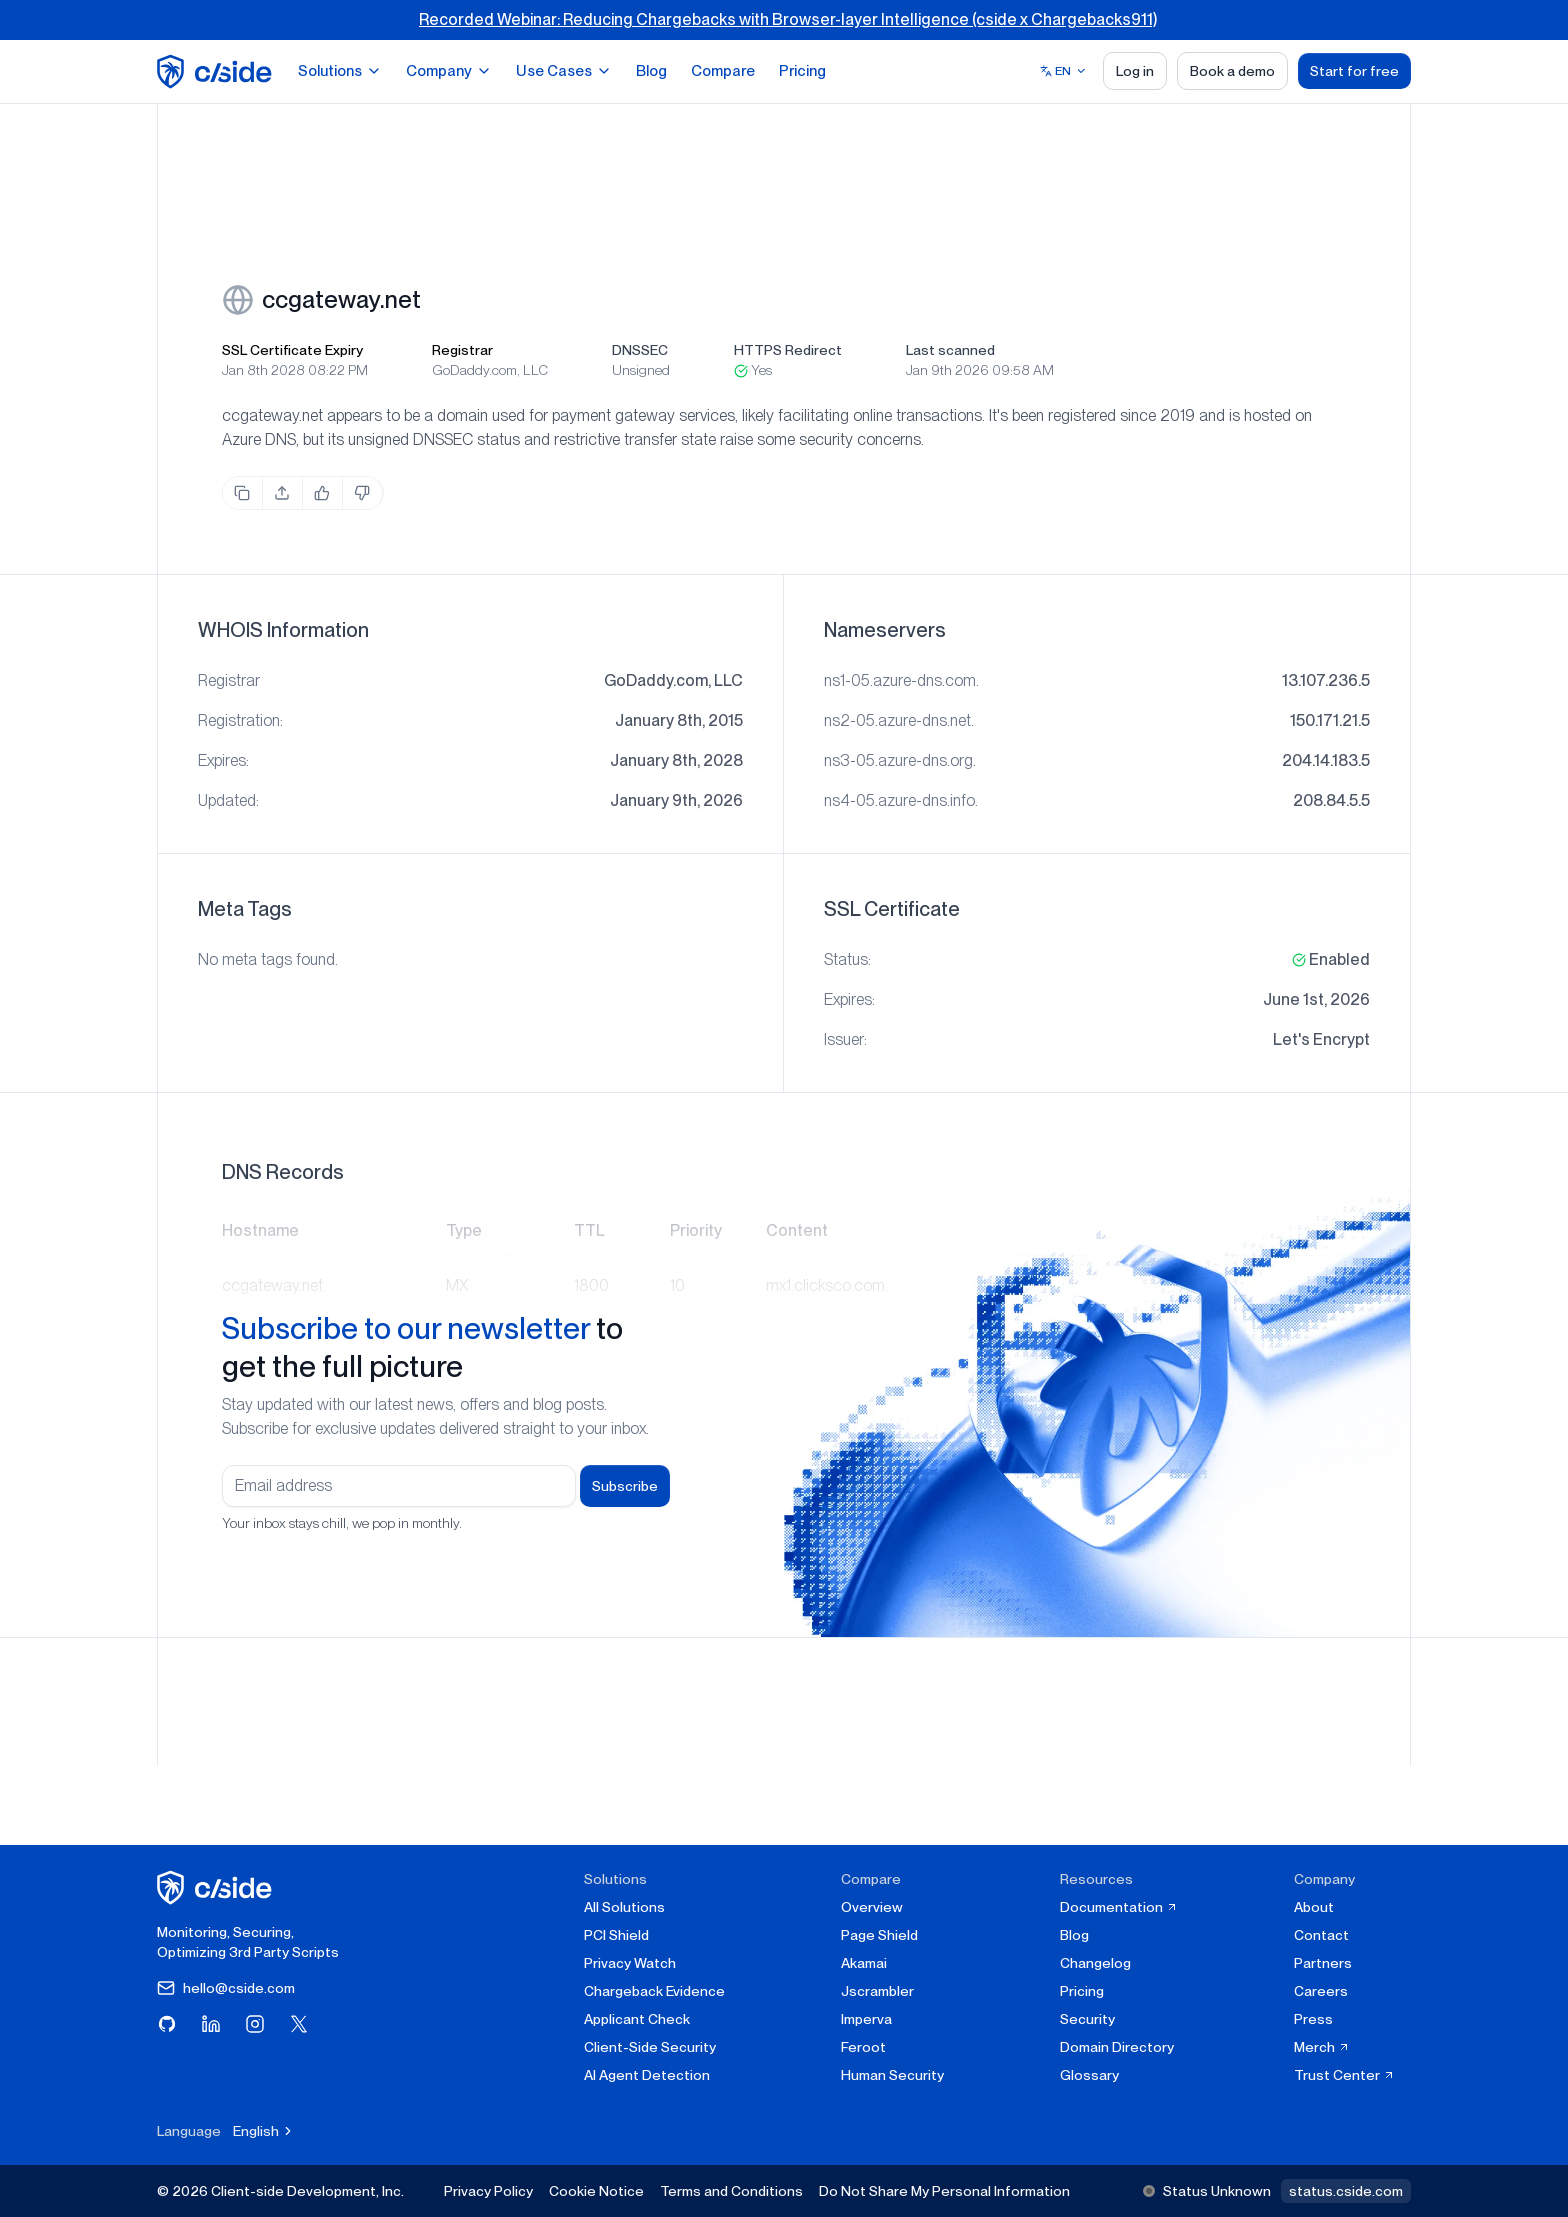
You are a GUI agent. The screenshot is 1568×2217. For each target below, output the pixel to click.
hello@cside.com (226, 1988)
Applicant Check (637, 2019)
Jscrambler (877, 1991)
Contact (1321, 1935)
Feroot (863, 2047)
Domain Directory (1117, 2047)
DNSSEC (640, 350)
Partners (1323, 1963)
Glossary (1089, 2075)
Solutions (340, 71)
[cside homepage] (217, 1887)
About (1314, 1907)
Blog (651, 71)
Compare (723, 71)
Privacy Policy (488, 2191)
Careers (1321, 1991)
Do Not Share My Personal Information (944, 2191)
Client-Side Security (650, 2047)
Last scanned (950, 350)
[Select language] (1063, 71)
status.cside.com (1346, 2191)
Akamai (864, 1963)
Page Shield (879, 1935)
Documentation (1119, 1907)
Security (1087, 2019)
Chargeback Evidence (654, 1991)
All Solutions (624, 1907)
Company (449, 71)
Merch (1322, 2047)
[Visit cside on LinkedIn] (211, 2024)
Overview (872, 1907)
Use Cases (564, 71)
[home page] (217, 71)
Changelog (1095, 1963)
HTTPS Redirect (788, 350)
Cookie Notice (596, 2191)
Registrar (462, 350)
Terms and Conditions (731, 2191)
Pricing (802, 71)
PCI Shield (616, 1935)
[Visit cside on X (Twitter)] (299, 2024)
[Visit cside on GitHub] (167, 2024)
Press (1313, 2019)
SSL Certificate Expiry (292, 350)
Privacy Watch (630, 1963)
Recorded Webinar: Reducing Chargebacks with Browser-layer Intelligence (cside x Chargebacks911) (788, 19)
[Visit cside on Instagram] (255, 2024)
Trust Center (1344, 2075)
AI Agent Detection (647, 2075)
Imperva (866, 2019)
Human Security (892, 2075)
